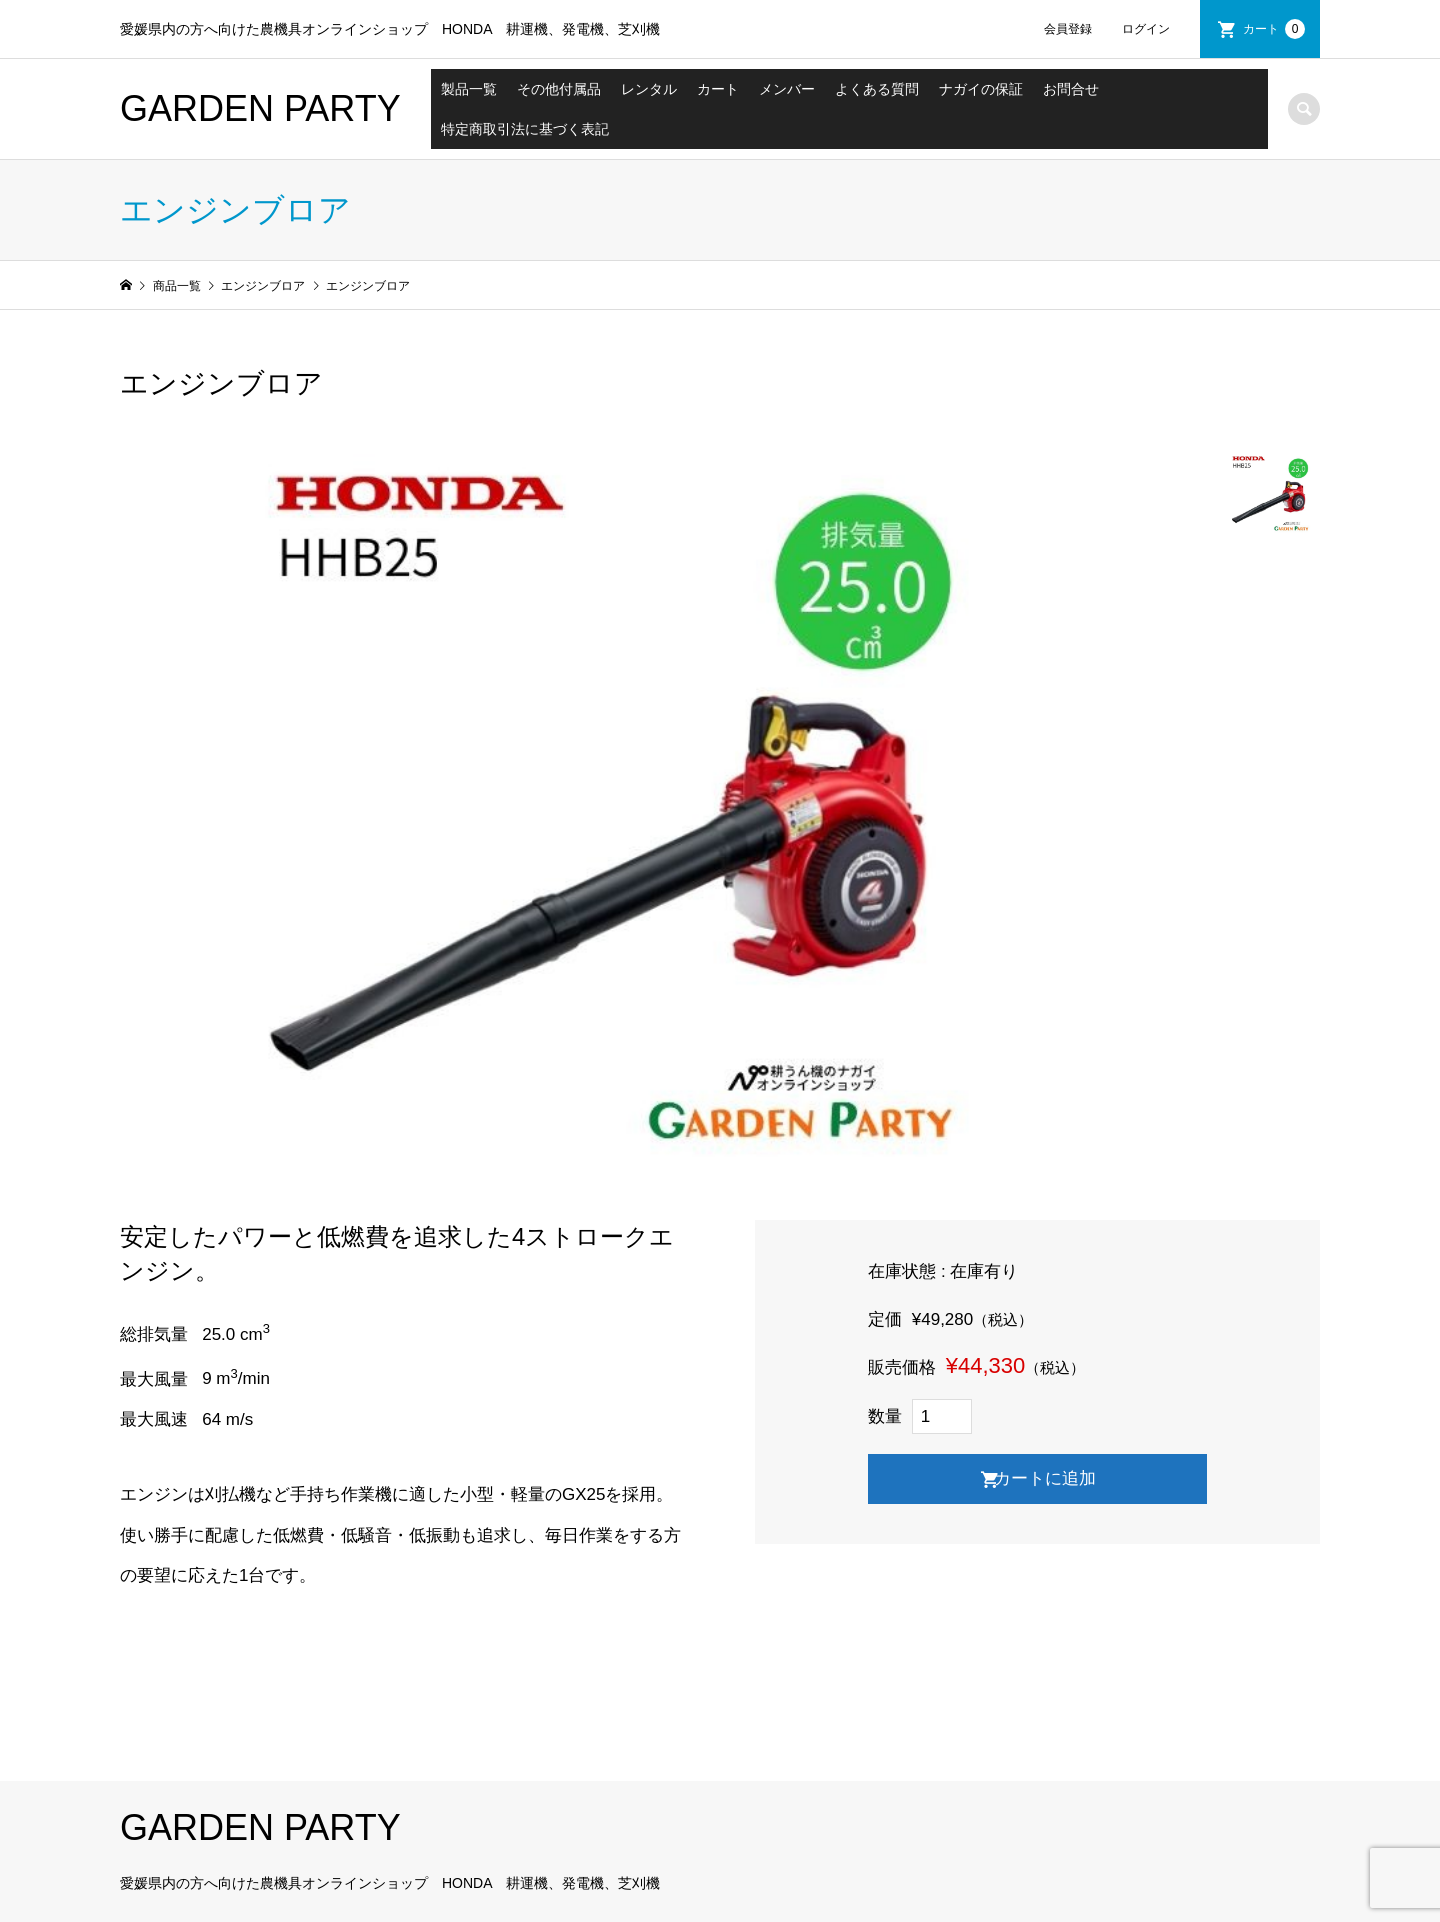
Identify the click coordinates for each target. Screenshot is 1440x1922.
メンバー (787, 89)
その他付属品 (559, 89)
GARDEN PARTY (260, 108)
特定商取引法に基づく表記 (525, 129)
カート (1274, 29)
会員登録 (1068, 29)
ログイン (1146, 29)
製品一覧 (469, 89)
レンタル (649, 89)
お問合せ (1071, 89)
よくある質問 (877, 89)
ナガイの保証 (981, 89)
